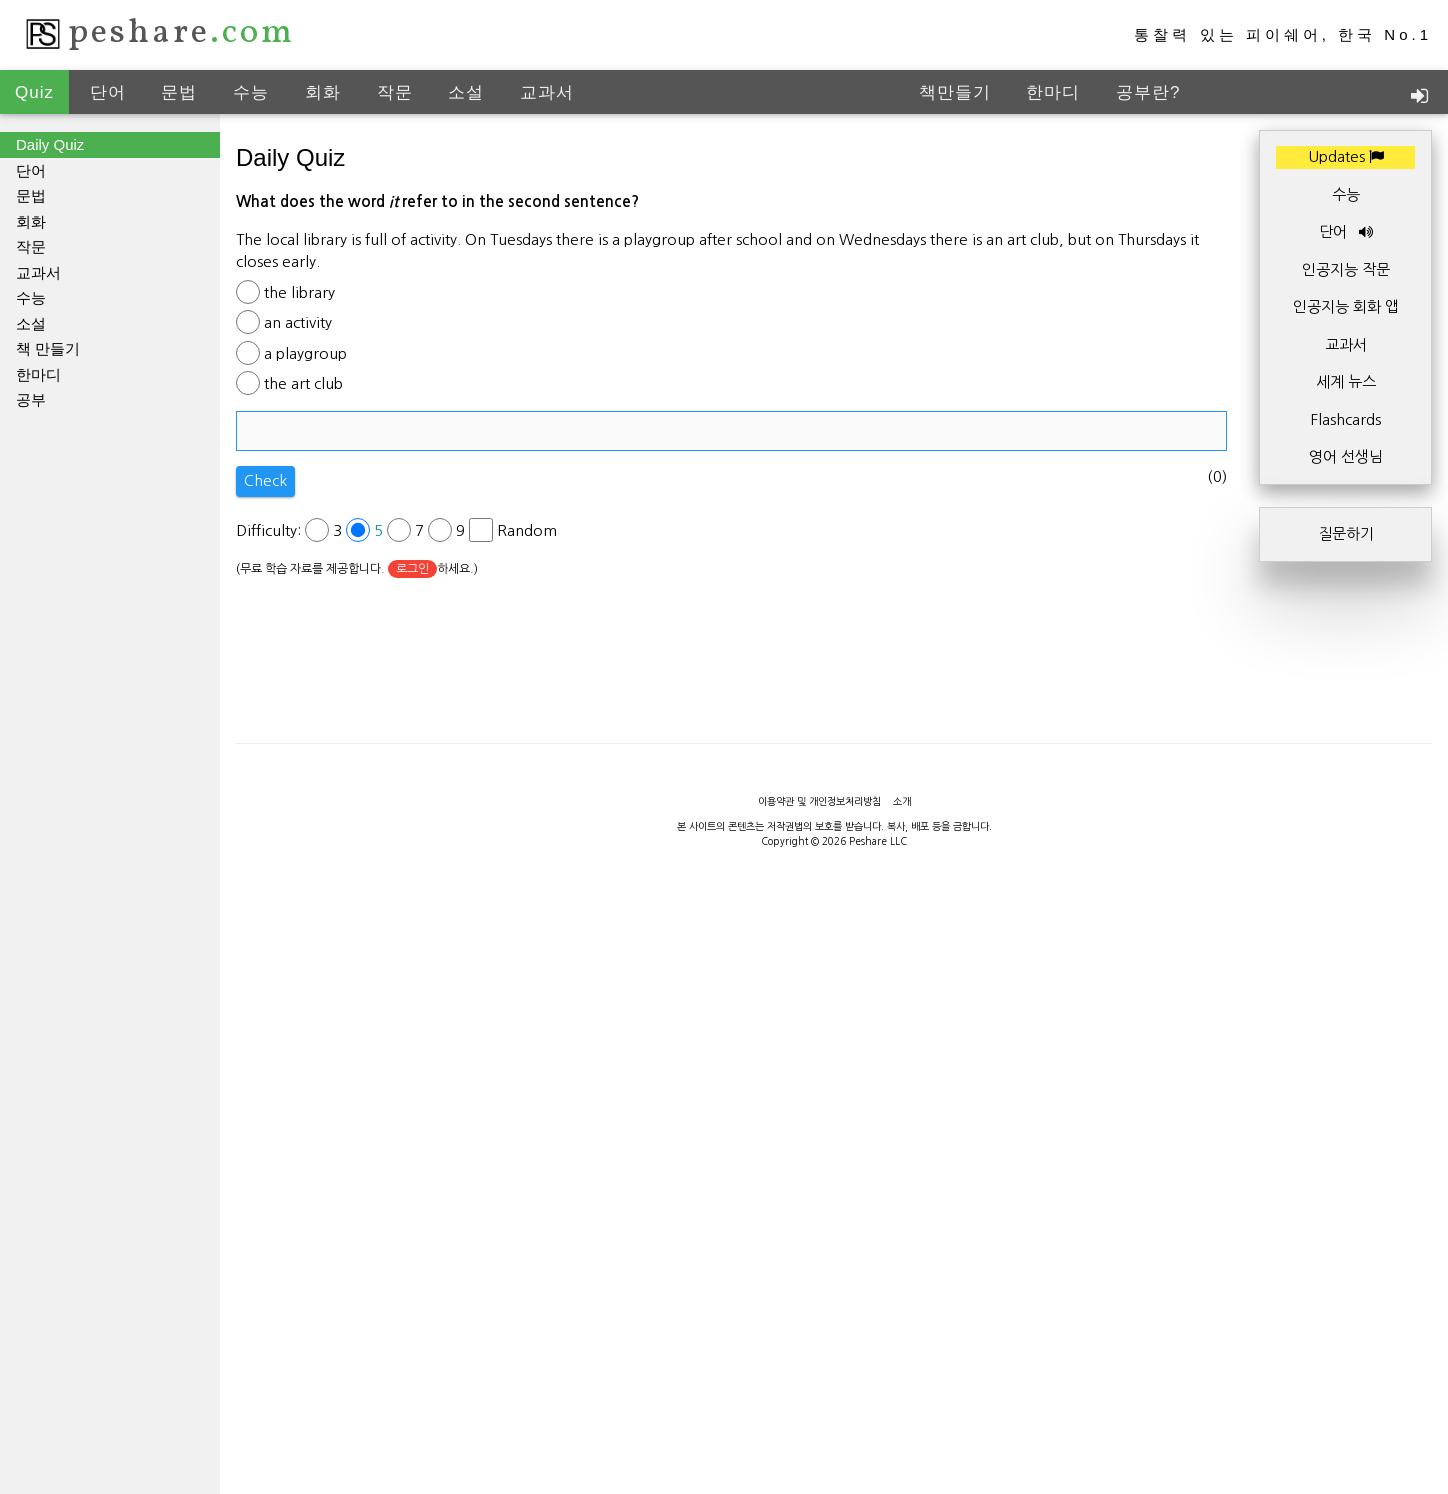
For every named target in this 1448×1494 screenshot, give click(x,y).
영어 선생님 (1346, 456)
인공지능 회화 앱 (1346, 306)
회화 (323, 92)
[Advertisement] (724, 1449)
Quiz (34, 92)
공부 (31, 399)
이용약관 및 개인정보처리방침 (819, 801)
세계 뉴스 (1346, 381)
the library (299, 292)
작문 (395, 92)
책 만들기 (48, 348)
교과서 (547, 92)
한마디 (1053, 92)
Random (527, 530)
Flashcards (1346, 419)
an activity (298, 322)
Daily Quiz (50, 144)
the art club (303, 383)
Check (265, 480)
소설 (466, 92)
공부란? (1148, 92)
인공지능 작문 (1346, 269)
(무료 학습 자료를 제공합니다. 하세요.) (357, 569)
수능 (251, 92)
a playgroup (305, 353)
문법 (179, 92)
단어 (108, 92)
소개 (902, 801)
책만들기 (955, 92)
